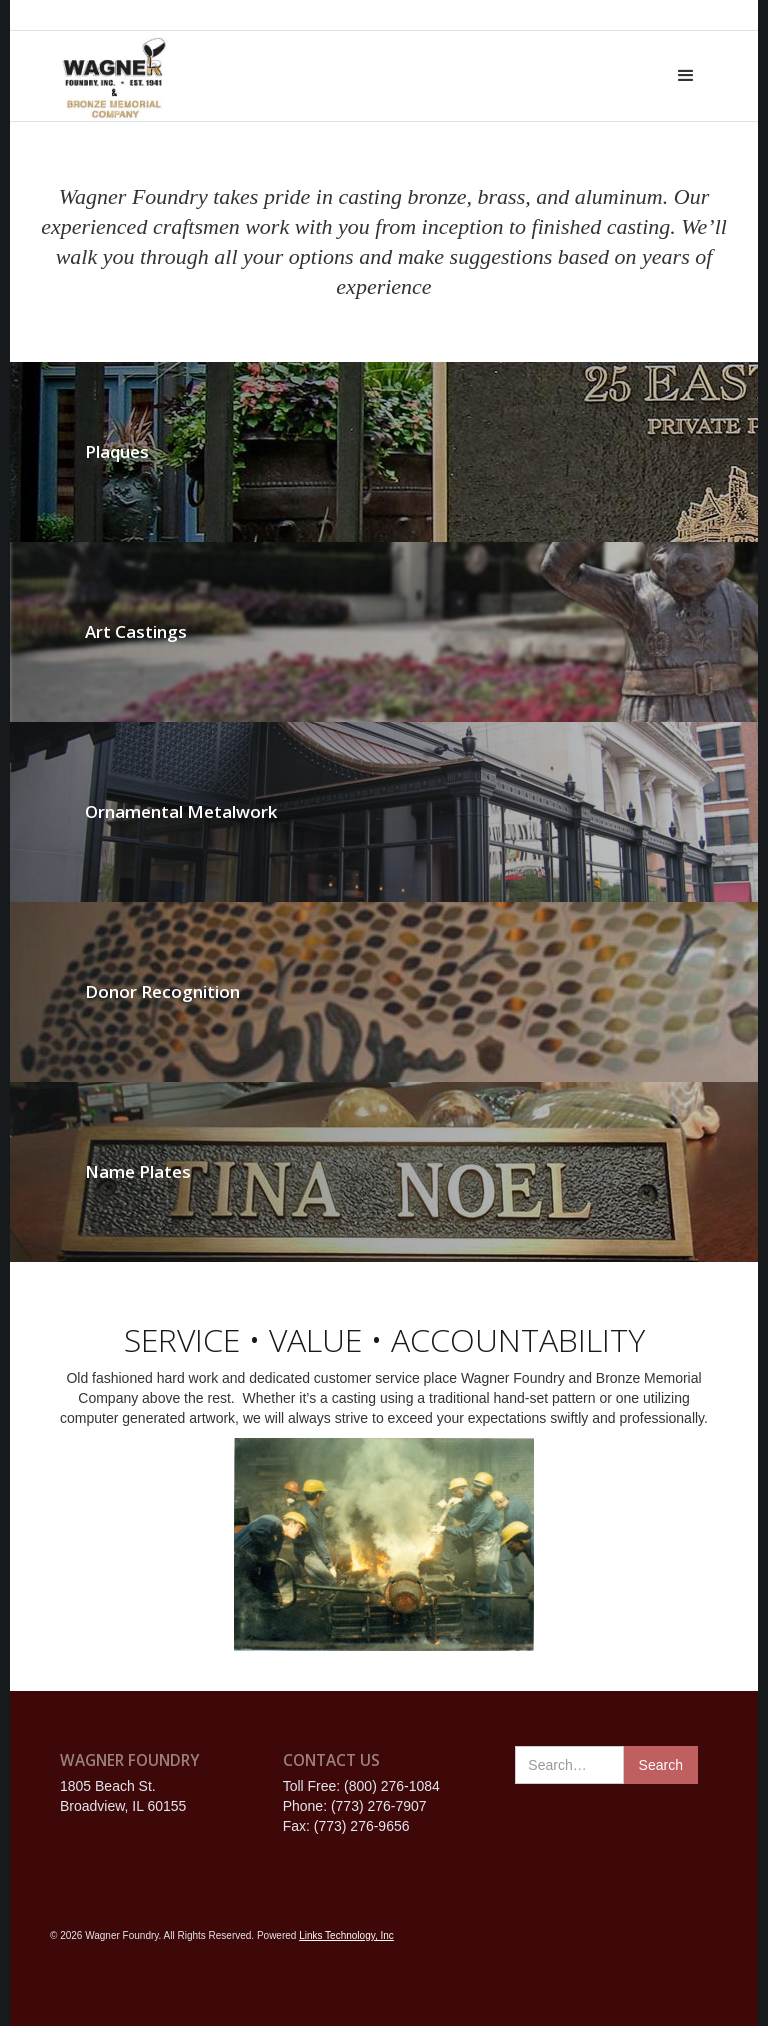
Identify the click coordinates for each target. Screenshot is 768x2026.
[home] (114, 76)
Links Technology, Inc (346, 1935)
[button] (686, 76)
